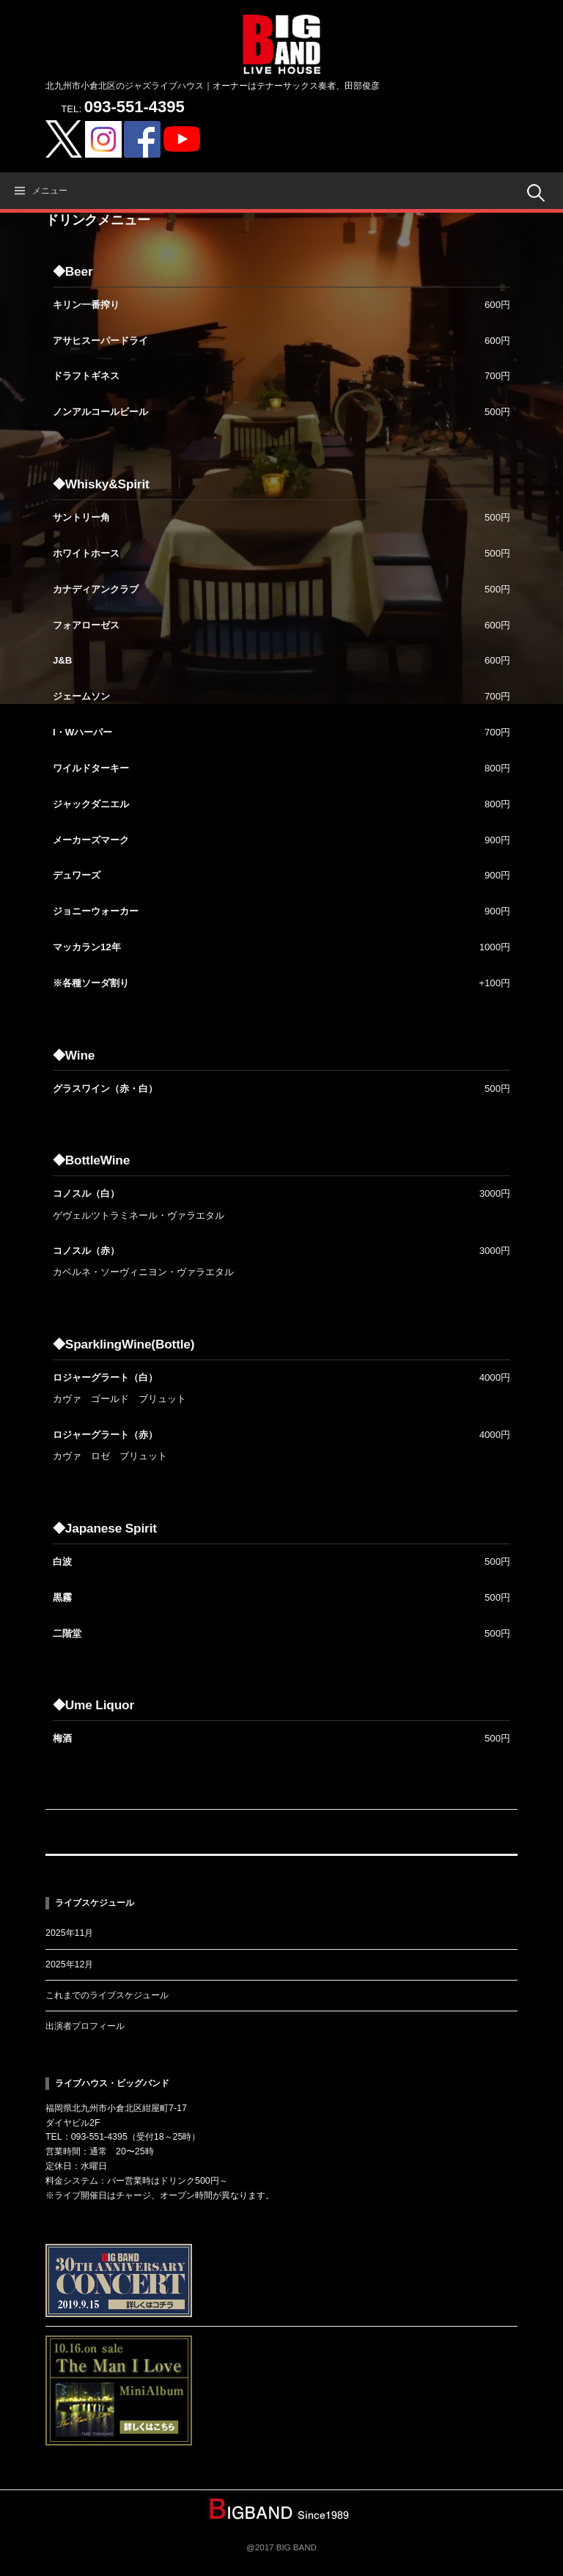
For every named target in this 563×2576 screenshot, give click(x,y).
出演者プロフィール (85, 2026)
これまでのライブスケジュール (107, 1995)
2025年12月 (69, 1964)
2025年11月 (69, 1933)
